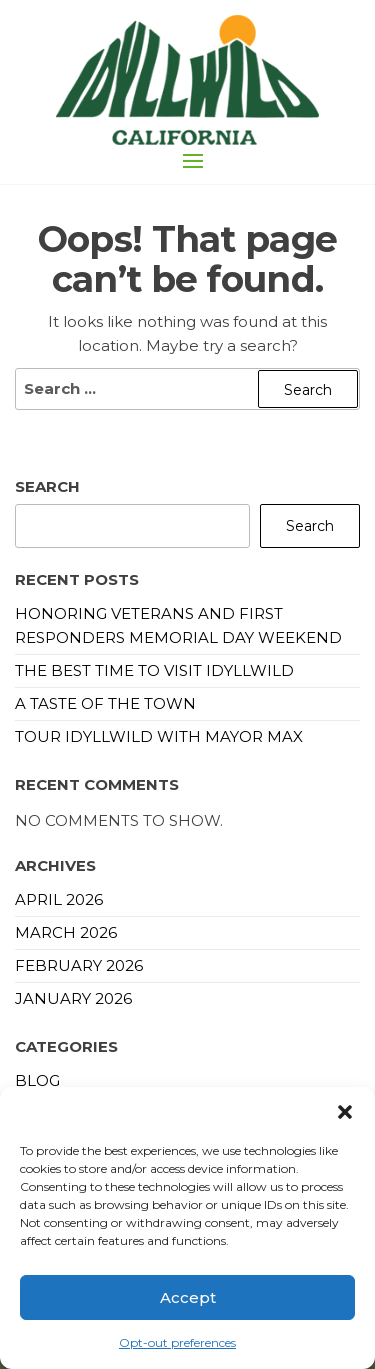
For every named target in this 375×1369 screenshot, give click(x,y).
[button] (345, 1112)
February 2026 (79, 965)
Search (47, 486)
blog (37, 1080)
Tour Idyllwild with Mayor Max (159, 736)
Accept (188, 1297)
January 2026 (73, 998)
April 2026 (59, 899)
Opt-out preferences (177, 1342)
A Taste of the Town (105, 703)
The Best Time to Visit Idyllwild (154, 670)
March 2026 (66, 932)
